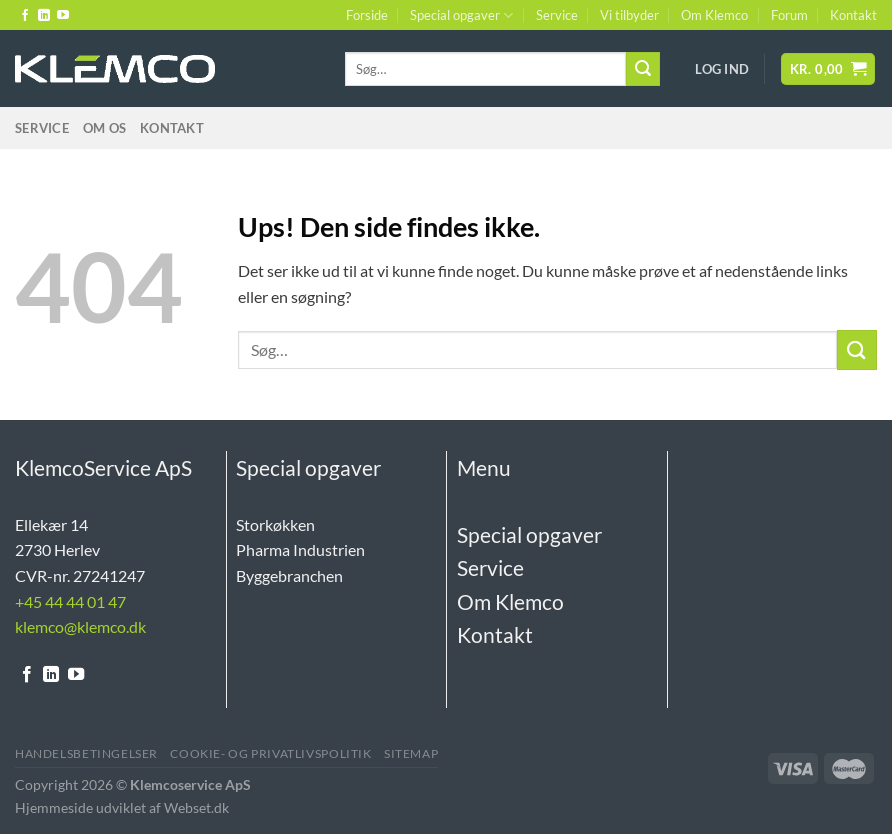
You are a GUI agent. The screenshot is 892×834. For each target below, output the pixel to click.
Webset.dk (196, 807)
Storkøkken (275, 524)
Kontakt (853, 15)
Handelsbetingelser (86, 753)
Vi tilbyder (629, 15)
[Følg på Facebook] (25, 16)
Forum (789, 15)
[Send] (643, 69)
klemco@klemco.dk (80, 626)
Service (557, 15)
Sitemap (411, 753)
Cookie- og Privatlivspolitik (270, 753)
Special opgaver (461, 15)
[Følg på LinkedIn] (44, 16)
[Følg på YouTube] (63, 16)
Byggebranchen (289, 575)
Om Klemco (714, 15)
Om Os (104, 128)
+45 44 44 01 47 (70, 601)
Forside (367, 15)
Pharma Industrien (300, 549)
